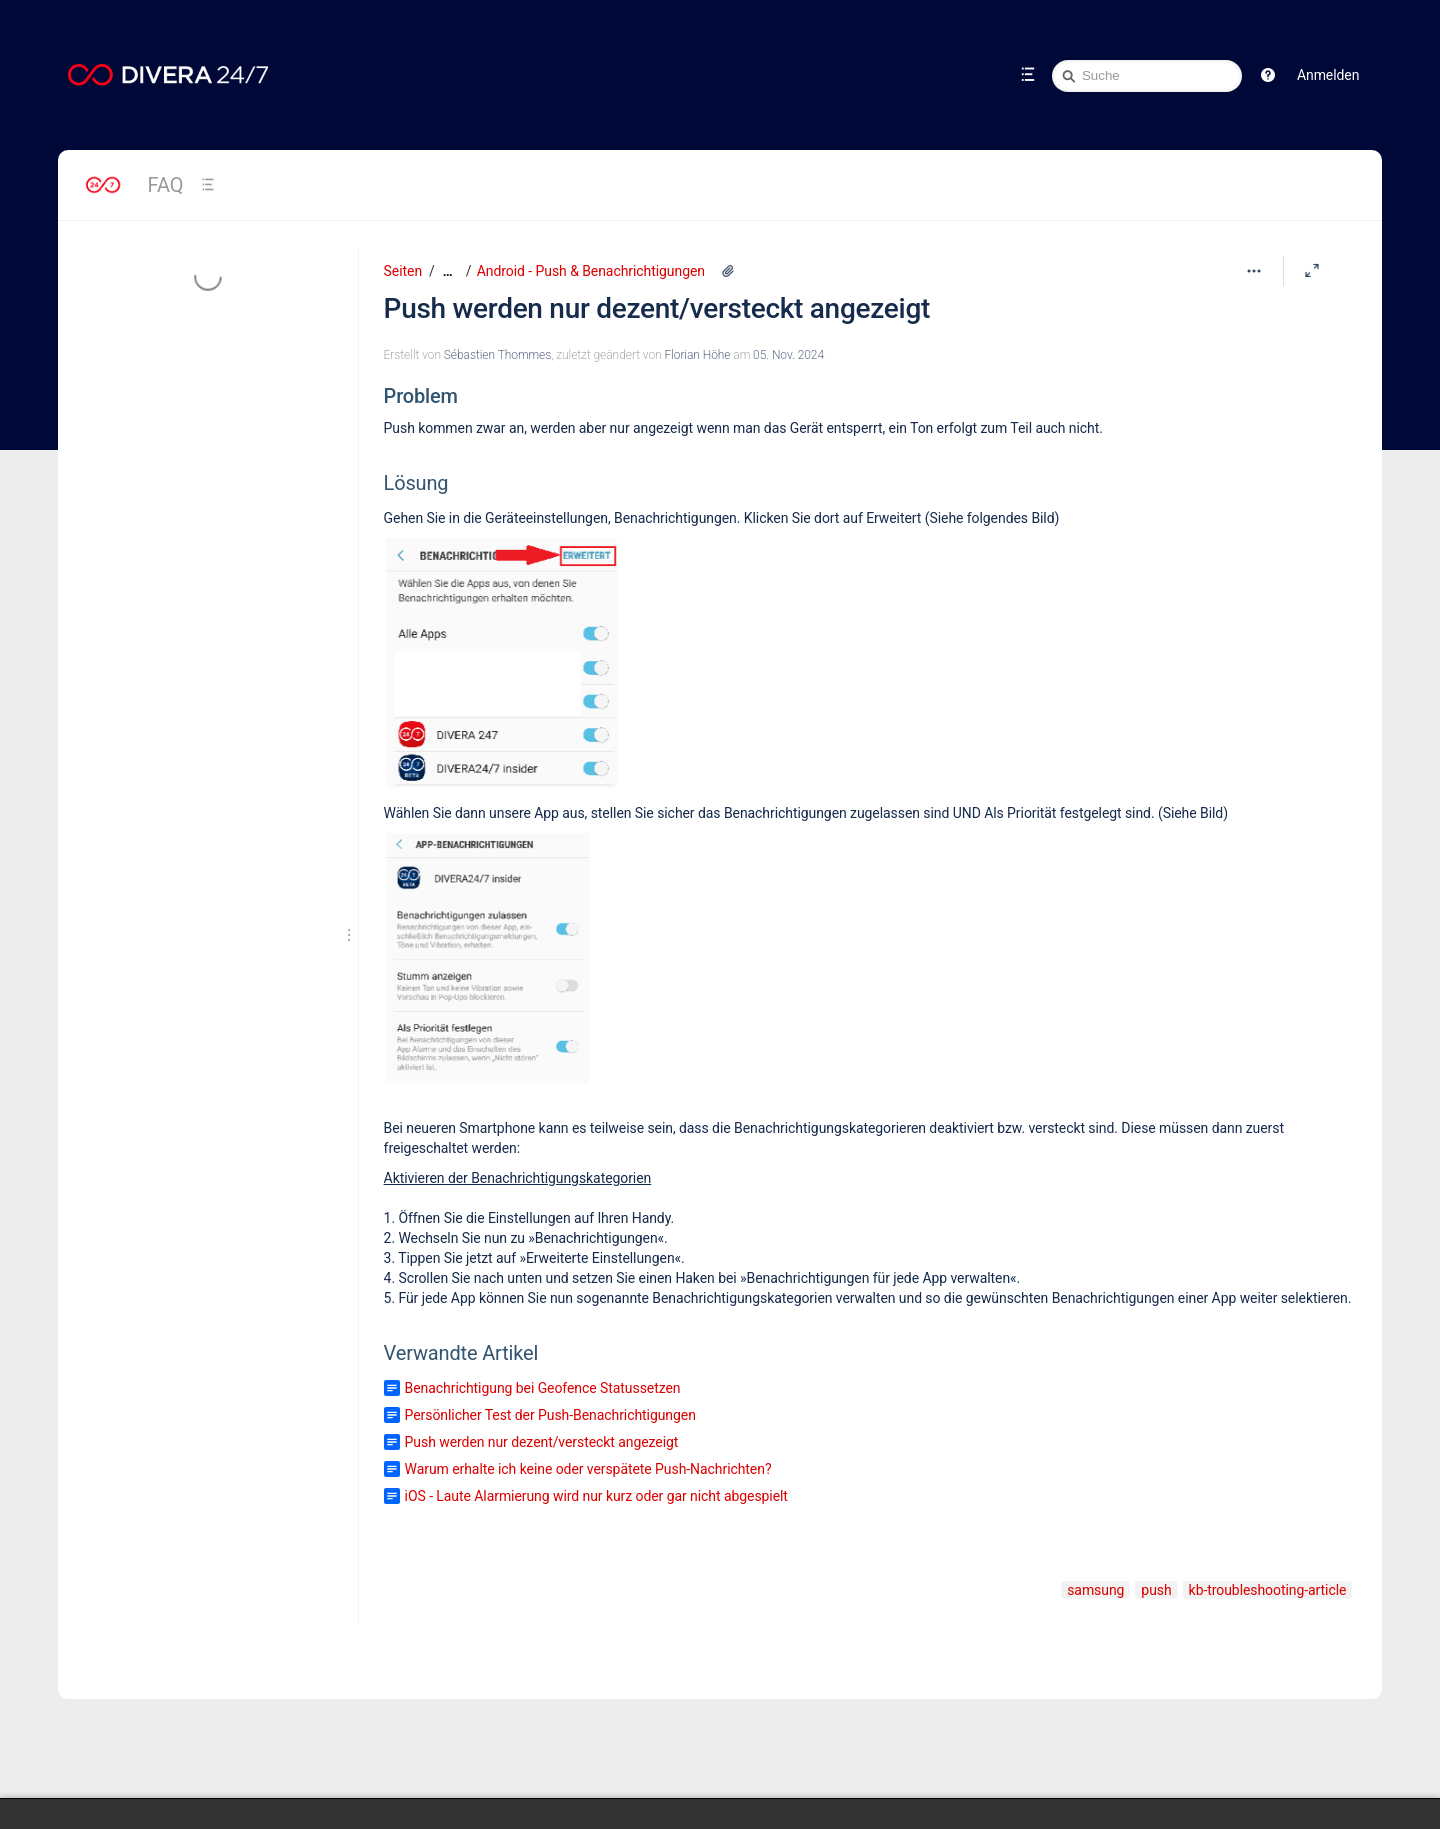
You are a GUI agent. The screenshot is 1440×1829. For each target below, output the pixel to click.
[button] (1268, 75)
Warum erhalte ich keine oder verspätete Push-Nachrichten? (588, 1469)
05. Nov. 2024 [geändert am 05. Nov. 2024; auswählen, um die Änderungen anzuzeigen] (788, 355)
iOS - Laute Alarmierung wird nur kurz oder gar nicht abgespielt (596, 1496)
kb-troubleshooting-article (1268, 1590)
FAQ (166, 185)
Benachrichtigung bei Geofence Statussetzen (543, 1388)
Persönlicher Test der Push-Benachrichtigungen (550, 1415)
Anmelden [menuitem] (1328, 75)
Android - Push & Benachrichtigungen (591, 271)
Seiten (403, 271)
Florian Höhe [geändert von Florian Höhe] (697, 355)
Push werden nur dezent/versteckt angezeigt (657, 308)
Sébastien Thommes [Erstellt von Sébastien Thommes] (497, 355)
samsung (1095, 1590)
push (1156, 1590)
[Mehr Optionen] (1254, 271)
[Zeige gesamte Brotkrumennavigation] (448, 271)
